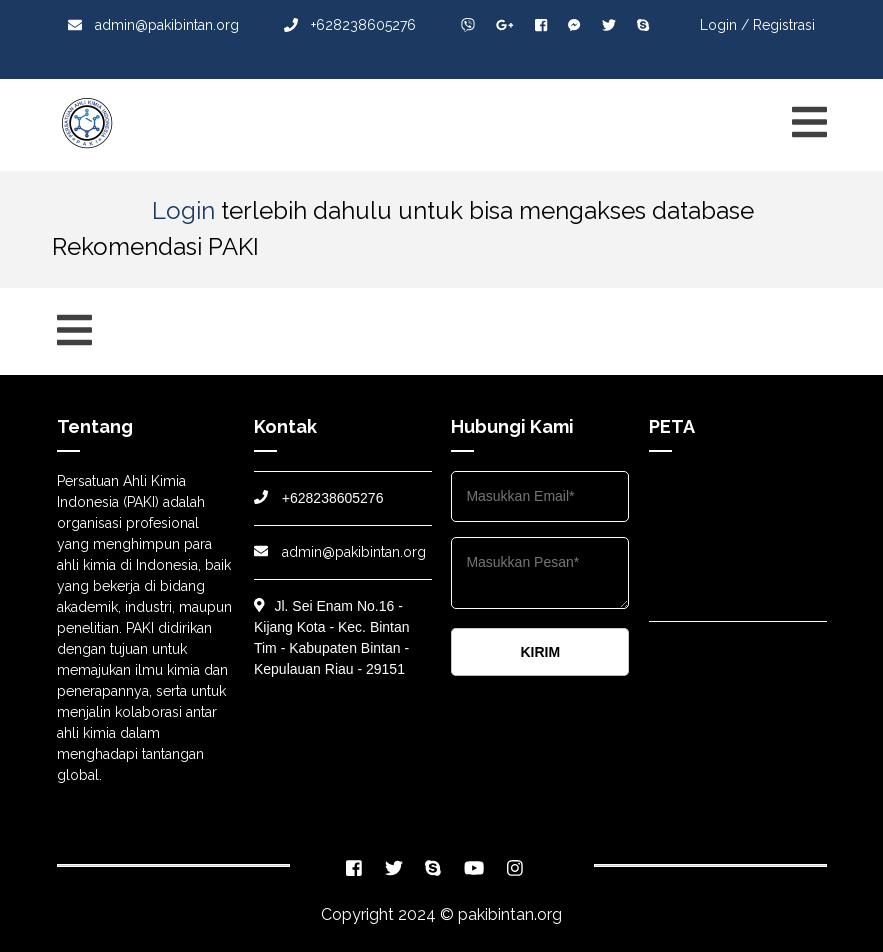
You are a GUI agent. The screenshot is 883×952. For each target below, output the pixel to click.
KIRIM (540, 652)
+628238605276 (350, 25)
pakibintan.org (510, 914)
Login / (724, 25)
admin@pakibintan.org (153, 25)
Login (183, 210)
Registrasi (784, 25)
